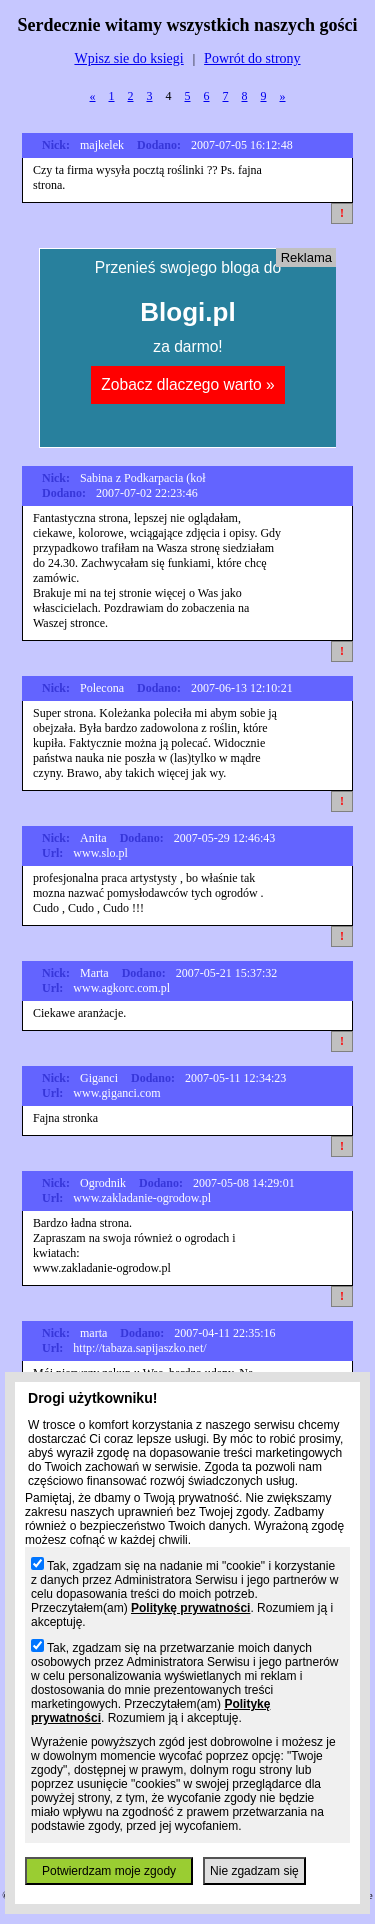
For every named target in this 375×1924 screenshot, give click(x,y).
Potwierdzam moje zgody (109, 1871)
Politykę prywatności (190, 1608)
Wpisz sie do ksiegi (128, 58)
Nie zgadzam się (254, 1871)
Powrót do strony (252, 58)
